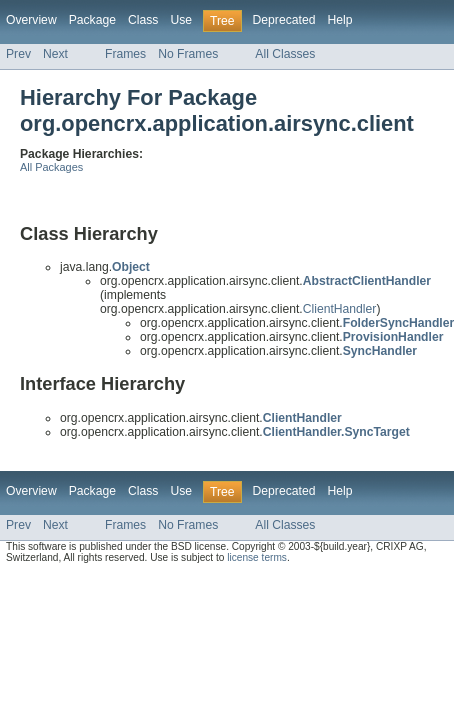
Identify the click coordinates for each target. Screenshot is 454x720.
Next (55, 54)
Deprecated (284, 20)
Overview (31, 20)
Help (339, 20)
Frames (125, 54)
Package (92, 20)
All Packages (51, 167)
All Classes (285, 54)
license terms (257, 557)
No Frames (188, 54)
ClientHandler (340, 309)
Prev (18, 54)
